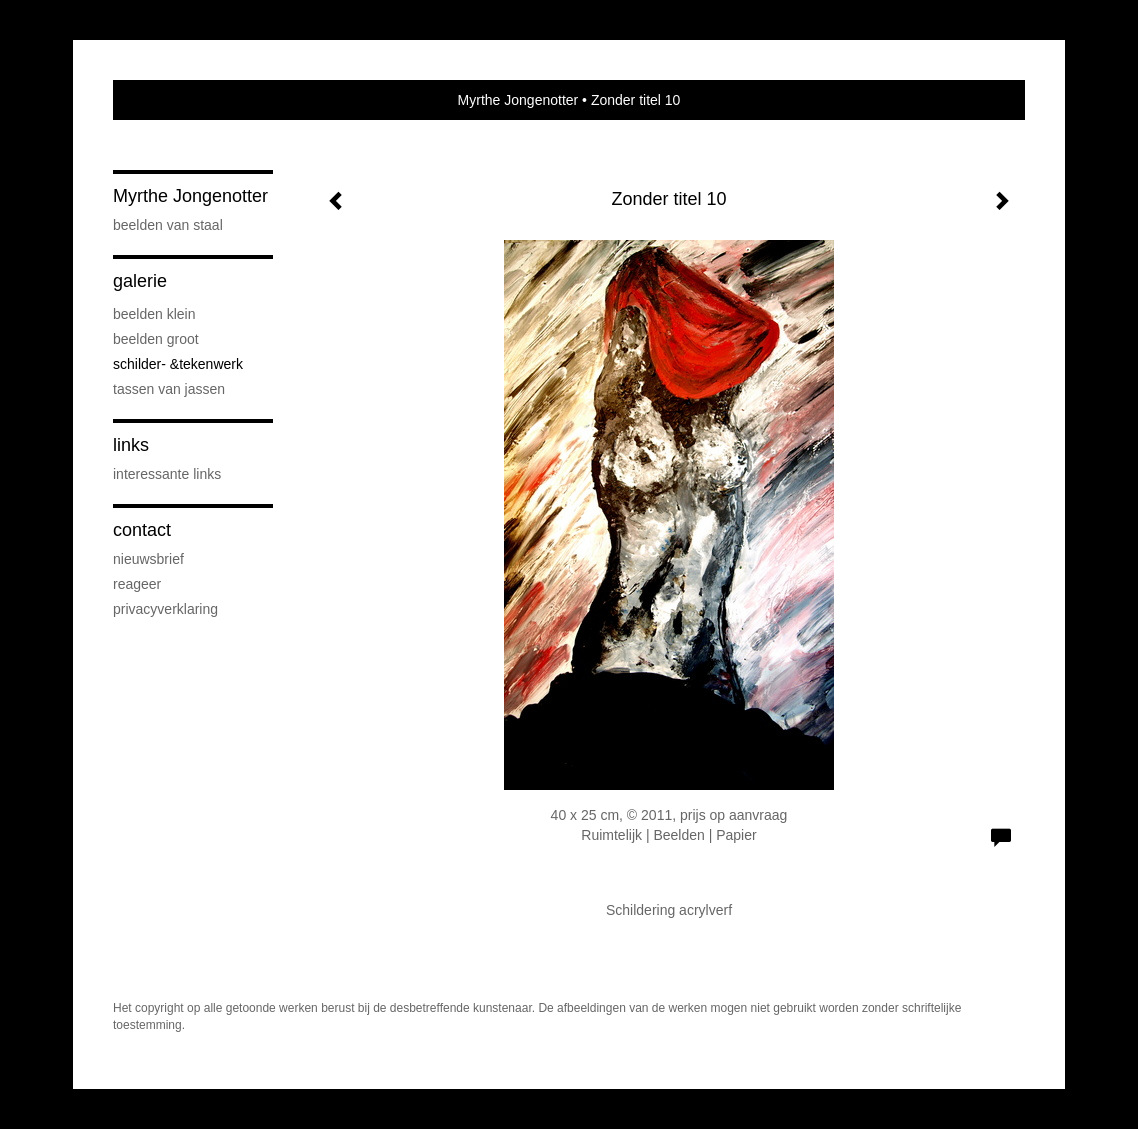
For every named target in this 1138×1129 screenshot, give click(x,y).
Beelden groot (156, 339)
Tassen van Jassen (169, 389)
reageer (137, 584)
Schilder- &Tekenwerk (178, 364)
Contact (142, 530)
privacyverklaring (165, 609)
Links (131, 445)
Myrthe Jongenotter (518, 100)
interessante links (167, 474)
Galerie (140, 281)
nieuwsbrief (148, 559)
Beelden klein (154, 314)
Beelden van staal (168, 225)
